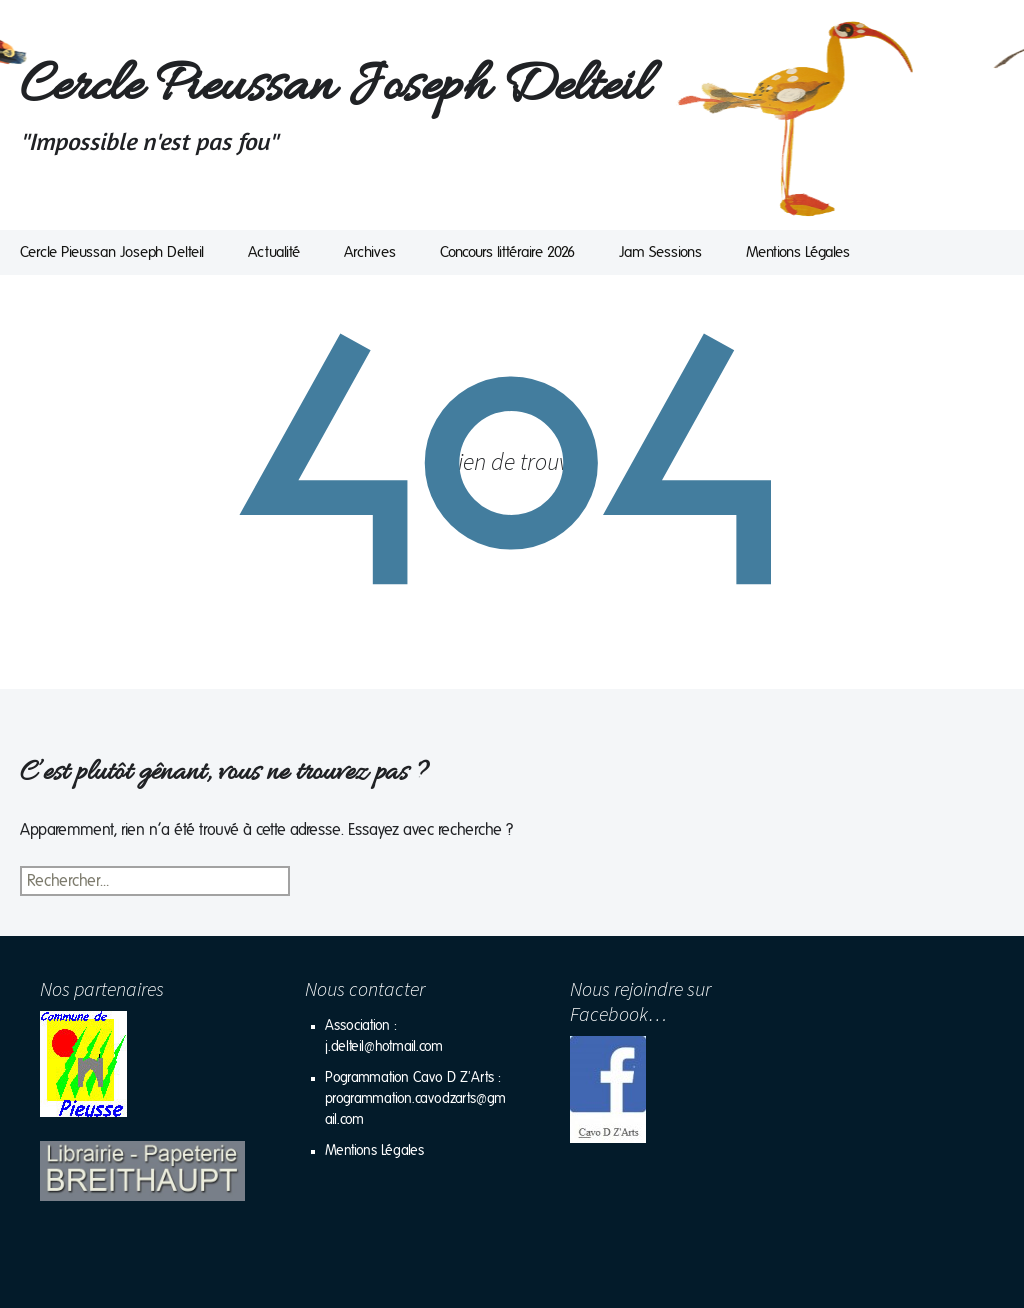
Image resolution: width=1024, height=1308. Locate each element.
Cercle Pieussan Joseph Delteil (112, 252)
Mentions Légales (798, 252)
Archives (370, 252)
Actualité (274, 252)
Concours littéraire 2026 (507, 252)
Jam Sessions (660, 252)
